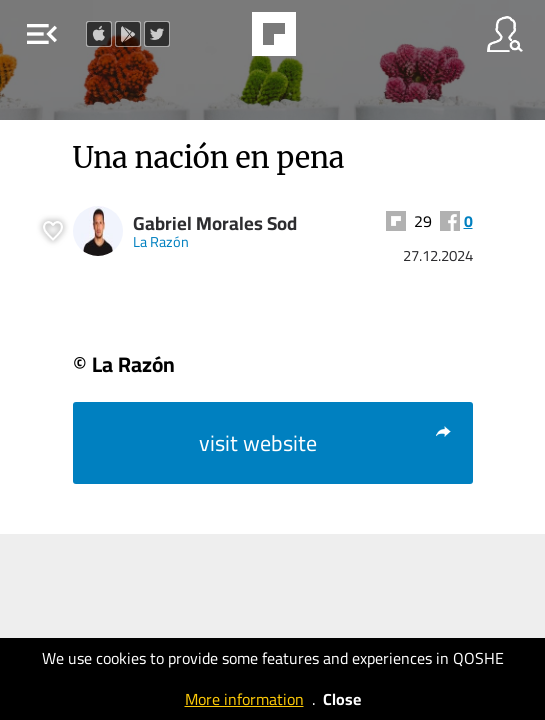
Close (342, 699)
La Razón (161, 241)
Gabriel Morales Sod (215, 223)
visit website (326, 443)
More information (244, 699)
